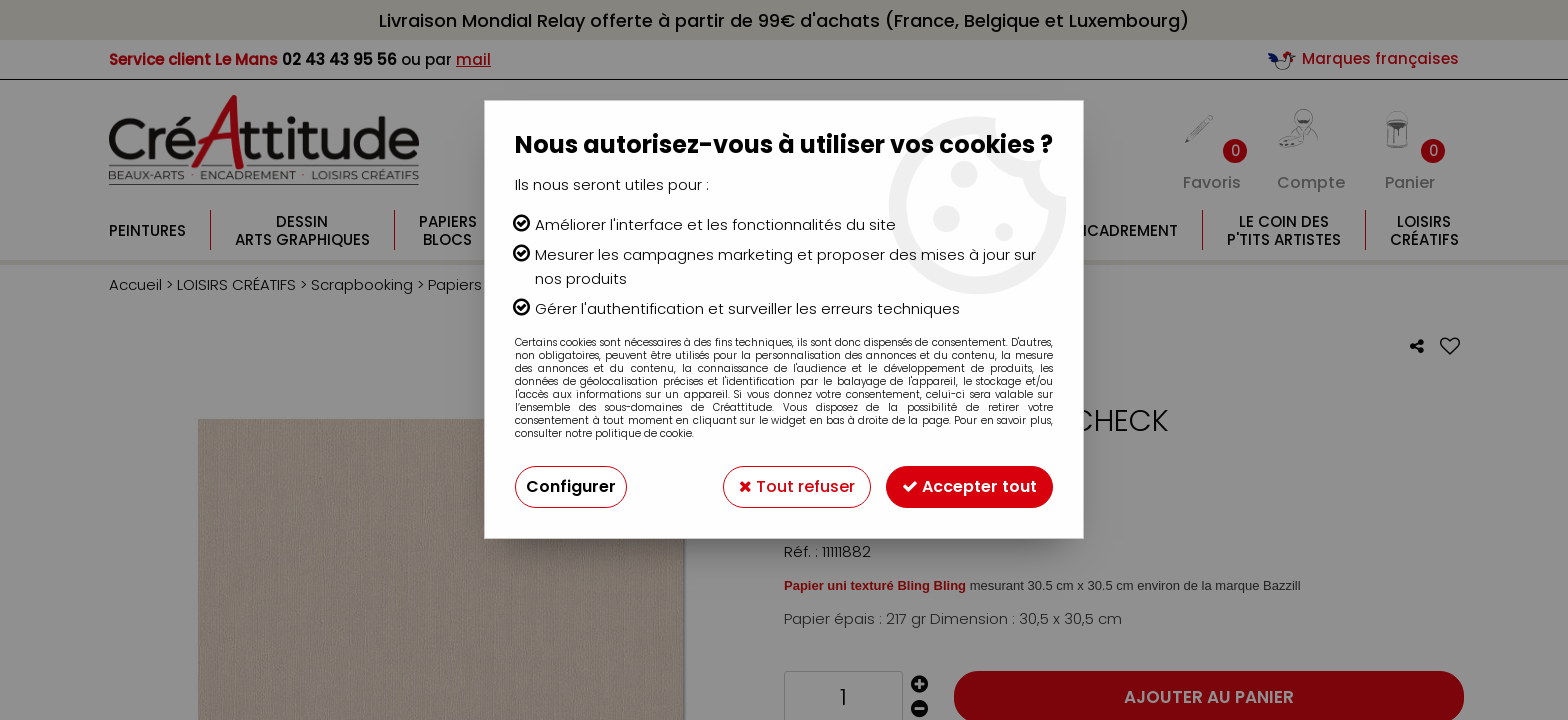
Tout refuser (797, 486)
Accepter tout (969, 486)
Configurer (571, 486)
